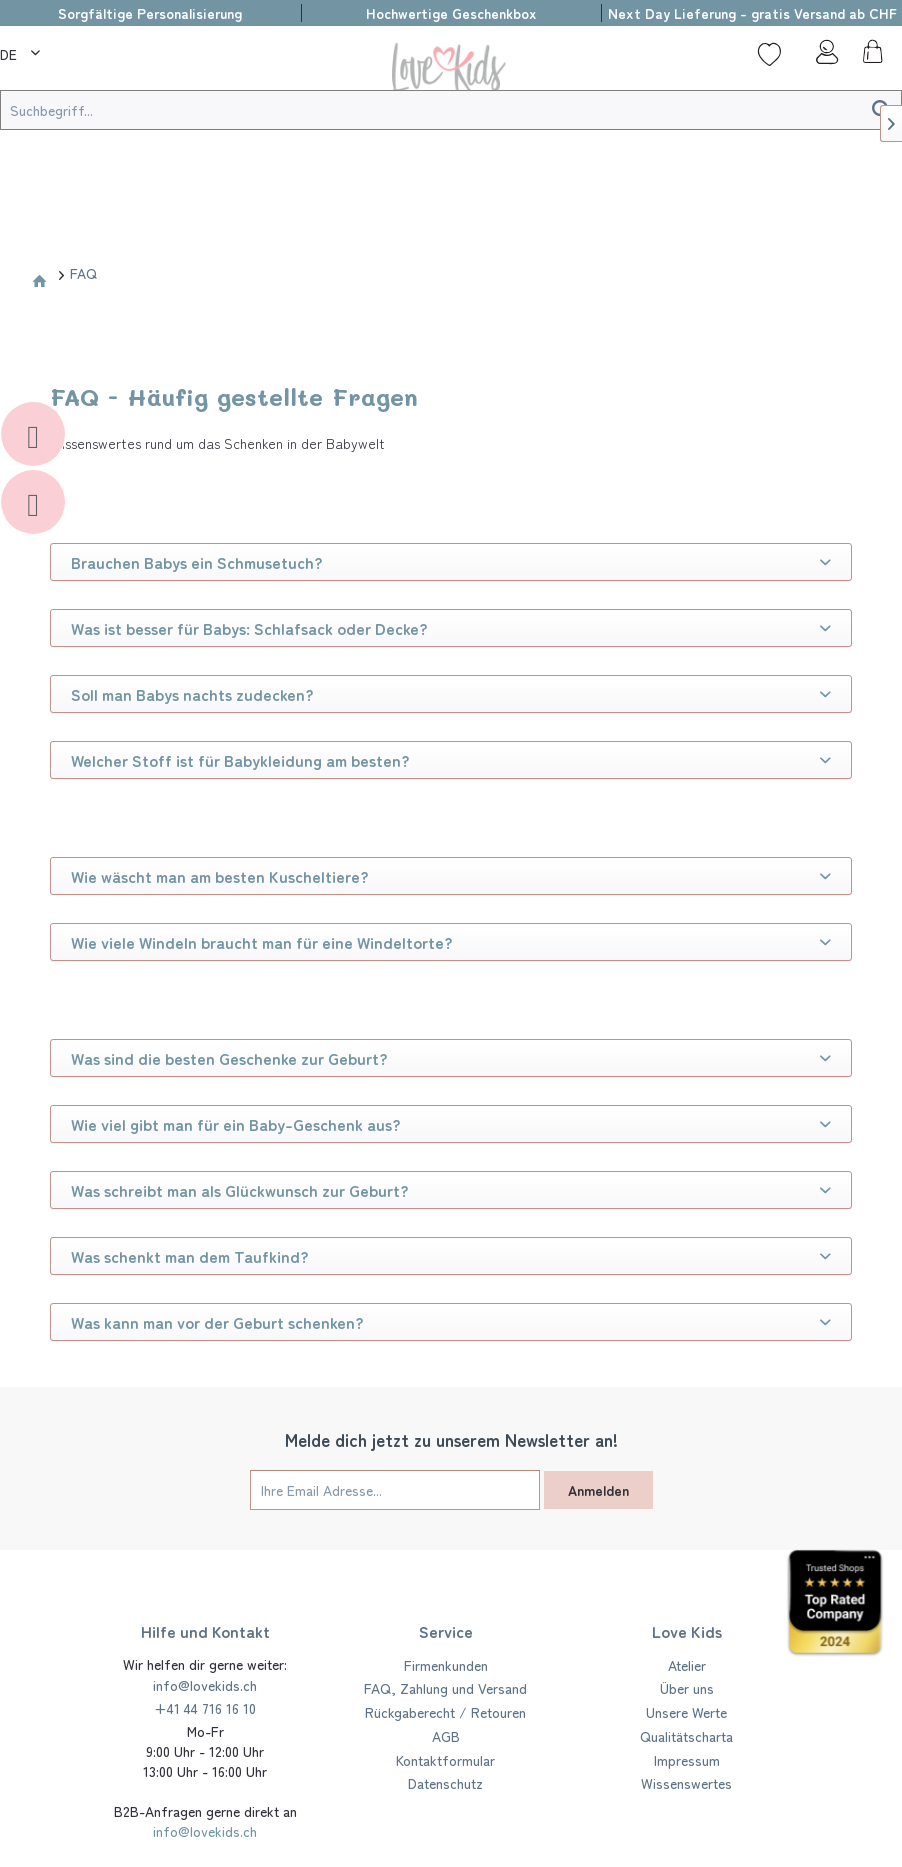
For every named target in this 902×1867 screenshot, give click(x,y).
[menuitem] (22, 51)
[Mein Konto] (821, 57)
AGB (446, 1736)
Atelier (687, 1665)
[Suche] (80, 54)
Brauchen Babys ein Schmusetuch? (451, 562)
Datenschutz (445, 1783)
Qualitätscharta (686, 1736)
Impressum (687, 1760)
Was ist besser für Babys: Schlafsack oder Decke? (451, 628)
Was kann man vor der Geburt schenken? (451, 1322)
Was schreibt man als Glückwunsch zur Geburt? (451, 1190)
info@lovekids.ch (205, 1685)
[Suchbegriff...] (451, 110)
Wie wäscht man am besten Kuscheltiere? (451, 876)
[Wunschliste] (769, 54)
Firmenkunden (446, 1665)
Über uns (687, 1688)
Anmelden (598, 1490)
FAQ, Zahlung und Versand (445, 1688)
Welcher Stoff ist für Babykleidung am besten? (451, 760)
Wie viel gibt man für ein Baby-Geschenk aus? (451, 1124)
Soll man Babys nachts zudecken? (451, 694)
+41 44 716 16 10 (205, 1708)
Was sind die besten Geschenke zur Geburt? (451, 1058)
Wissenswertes (686, 1783)
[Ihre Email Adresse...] (395, 1490)
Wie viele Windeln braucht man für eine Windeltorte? (451, 942)
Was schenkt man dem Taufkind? (451, 1256)
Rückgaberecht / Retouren (445, 1712)
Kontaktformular (445, 1760)
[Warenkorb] (870, 57)
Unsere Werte (686, 1712)
